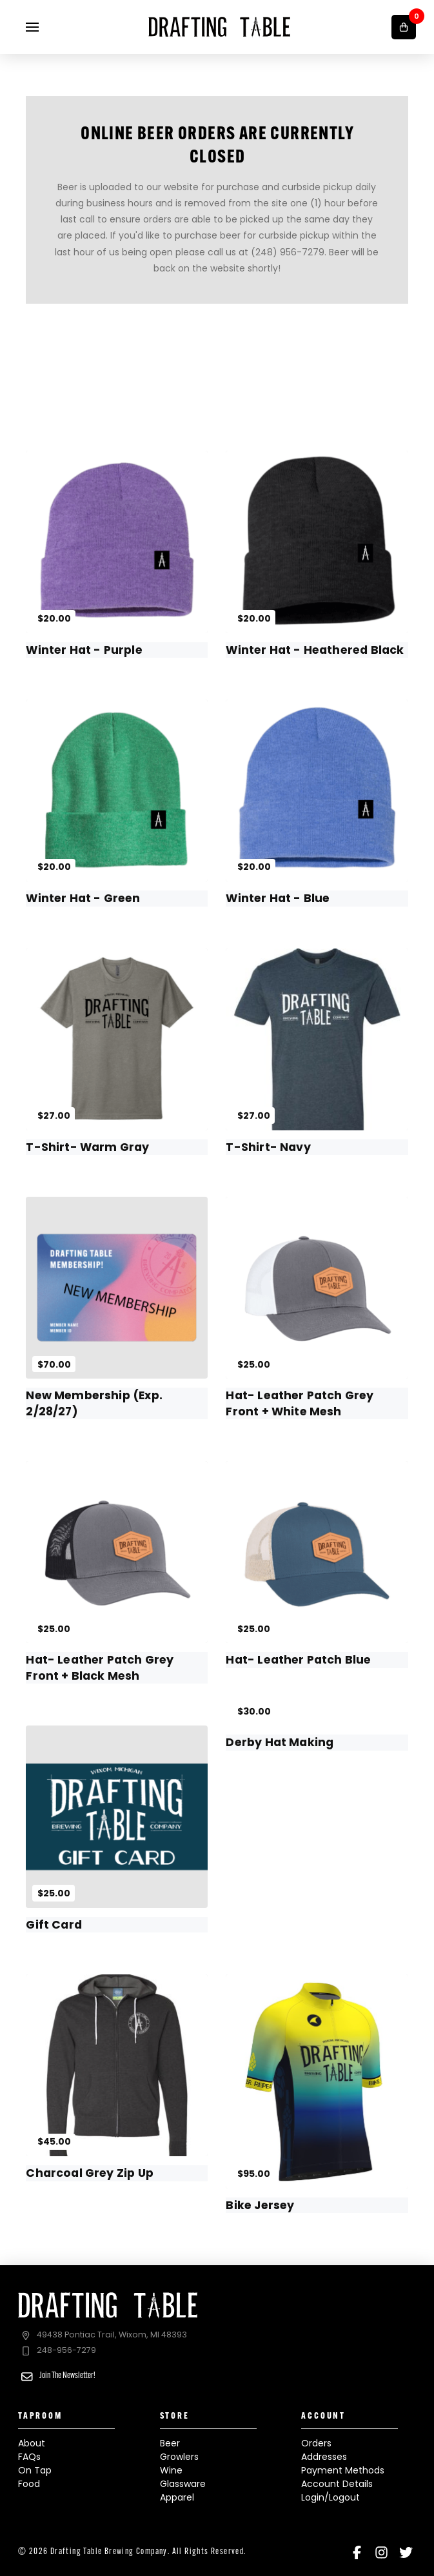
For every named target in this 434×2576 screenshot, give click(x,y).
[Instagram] (381, 2552)
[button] (32, 27)
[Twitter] (406, 2552)
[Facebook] (357, 2552)
